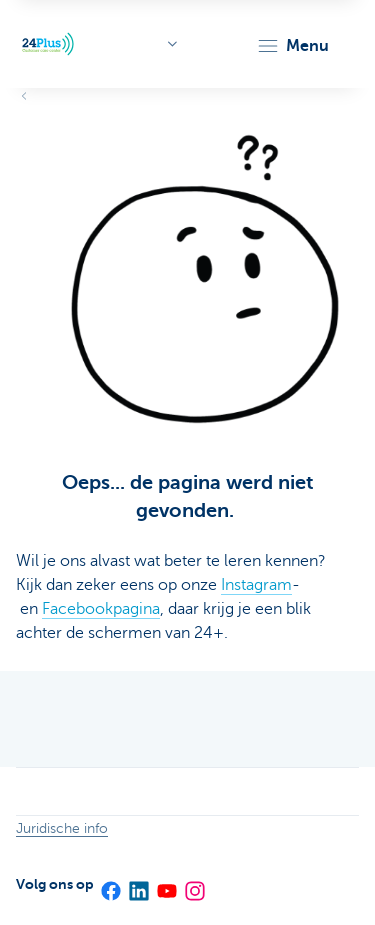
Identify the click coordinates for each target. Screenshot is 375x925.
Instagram (256, 585)
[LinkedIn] (138, 884)
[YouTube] (166, 884)
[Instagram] (194, 884)
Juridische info (62, 828)
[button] (292, 46)
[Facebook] (110, 884)
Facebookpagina (101, 609)
